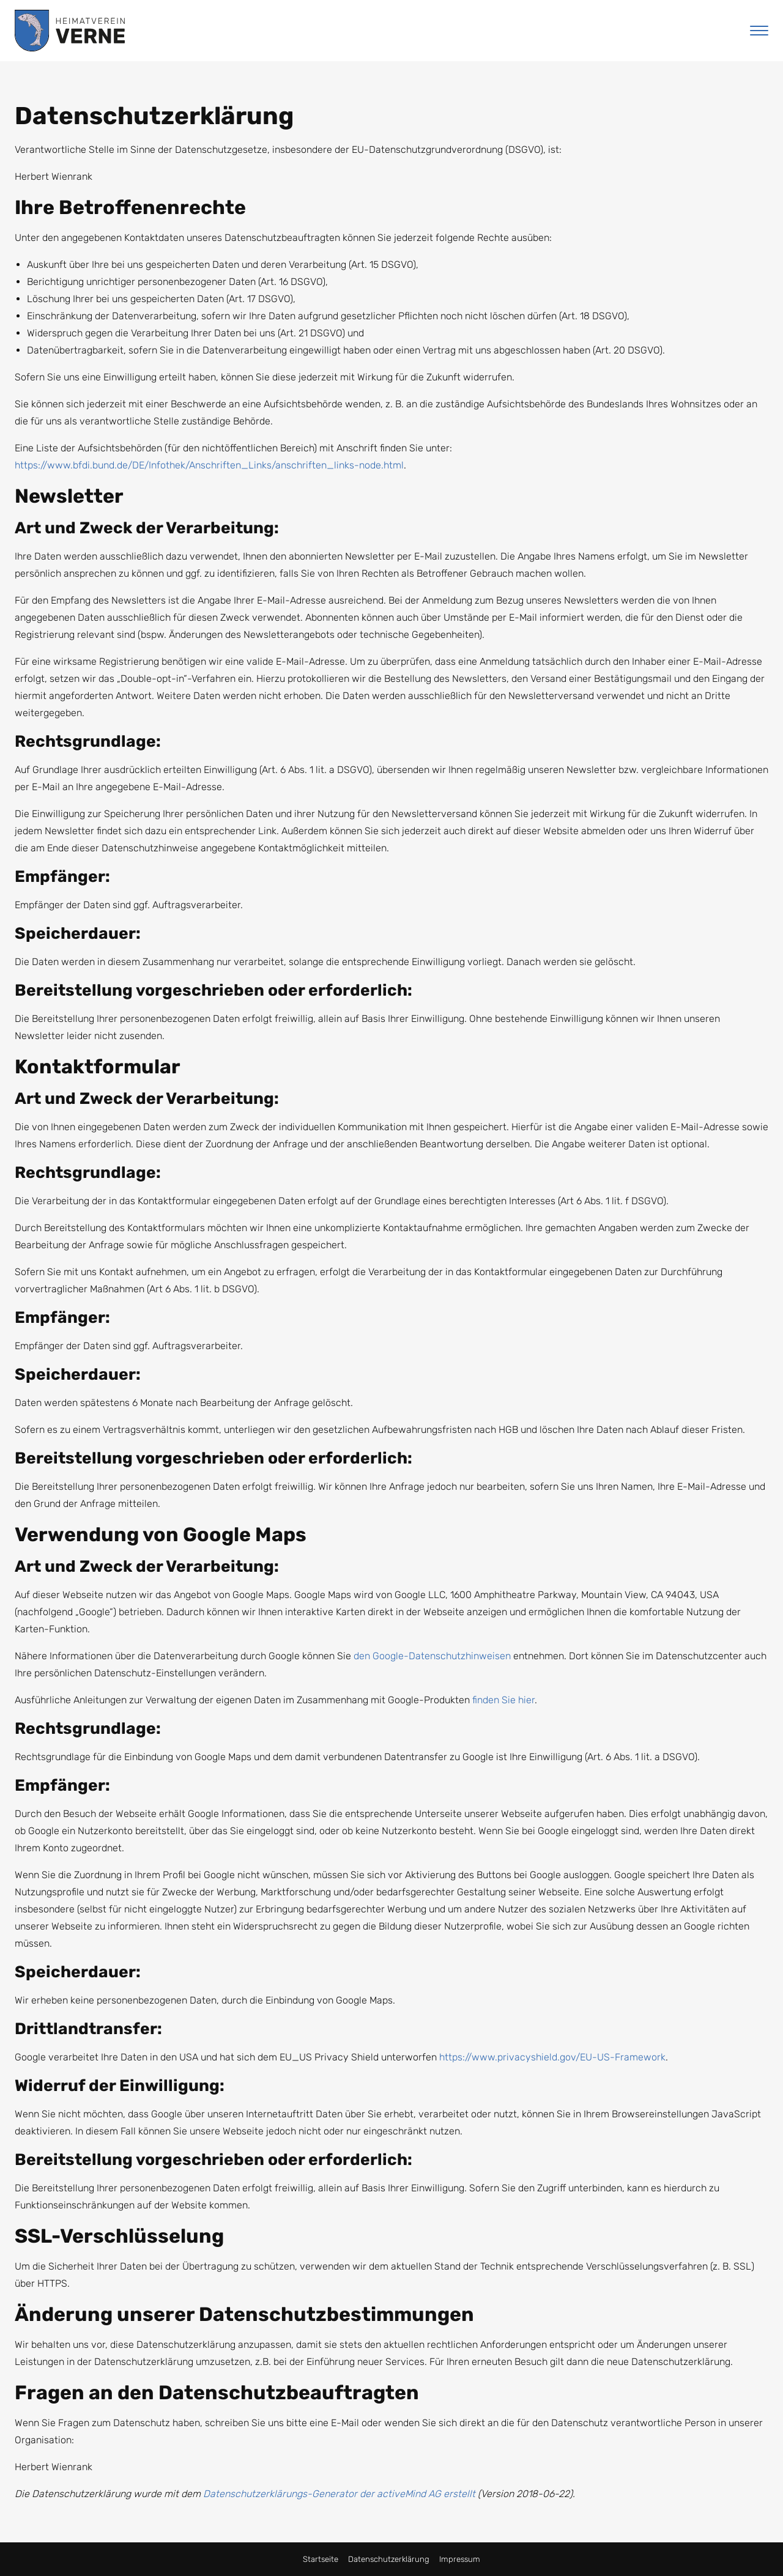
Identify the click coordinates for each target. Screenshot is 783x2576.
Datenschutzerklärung (388, 2559)
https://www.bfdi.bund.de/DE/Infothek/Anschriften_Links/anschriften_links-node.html (209, 465)
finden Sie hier (502, 1700)
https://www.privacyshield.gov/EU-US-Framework (552, 2057)
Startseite (320, 2559)
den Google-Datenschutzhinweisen (432, 1656)
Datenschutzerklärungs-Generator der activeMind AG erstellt (339, 2494)
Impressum (459, 2559)
